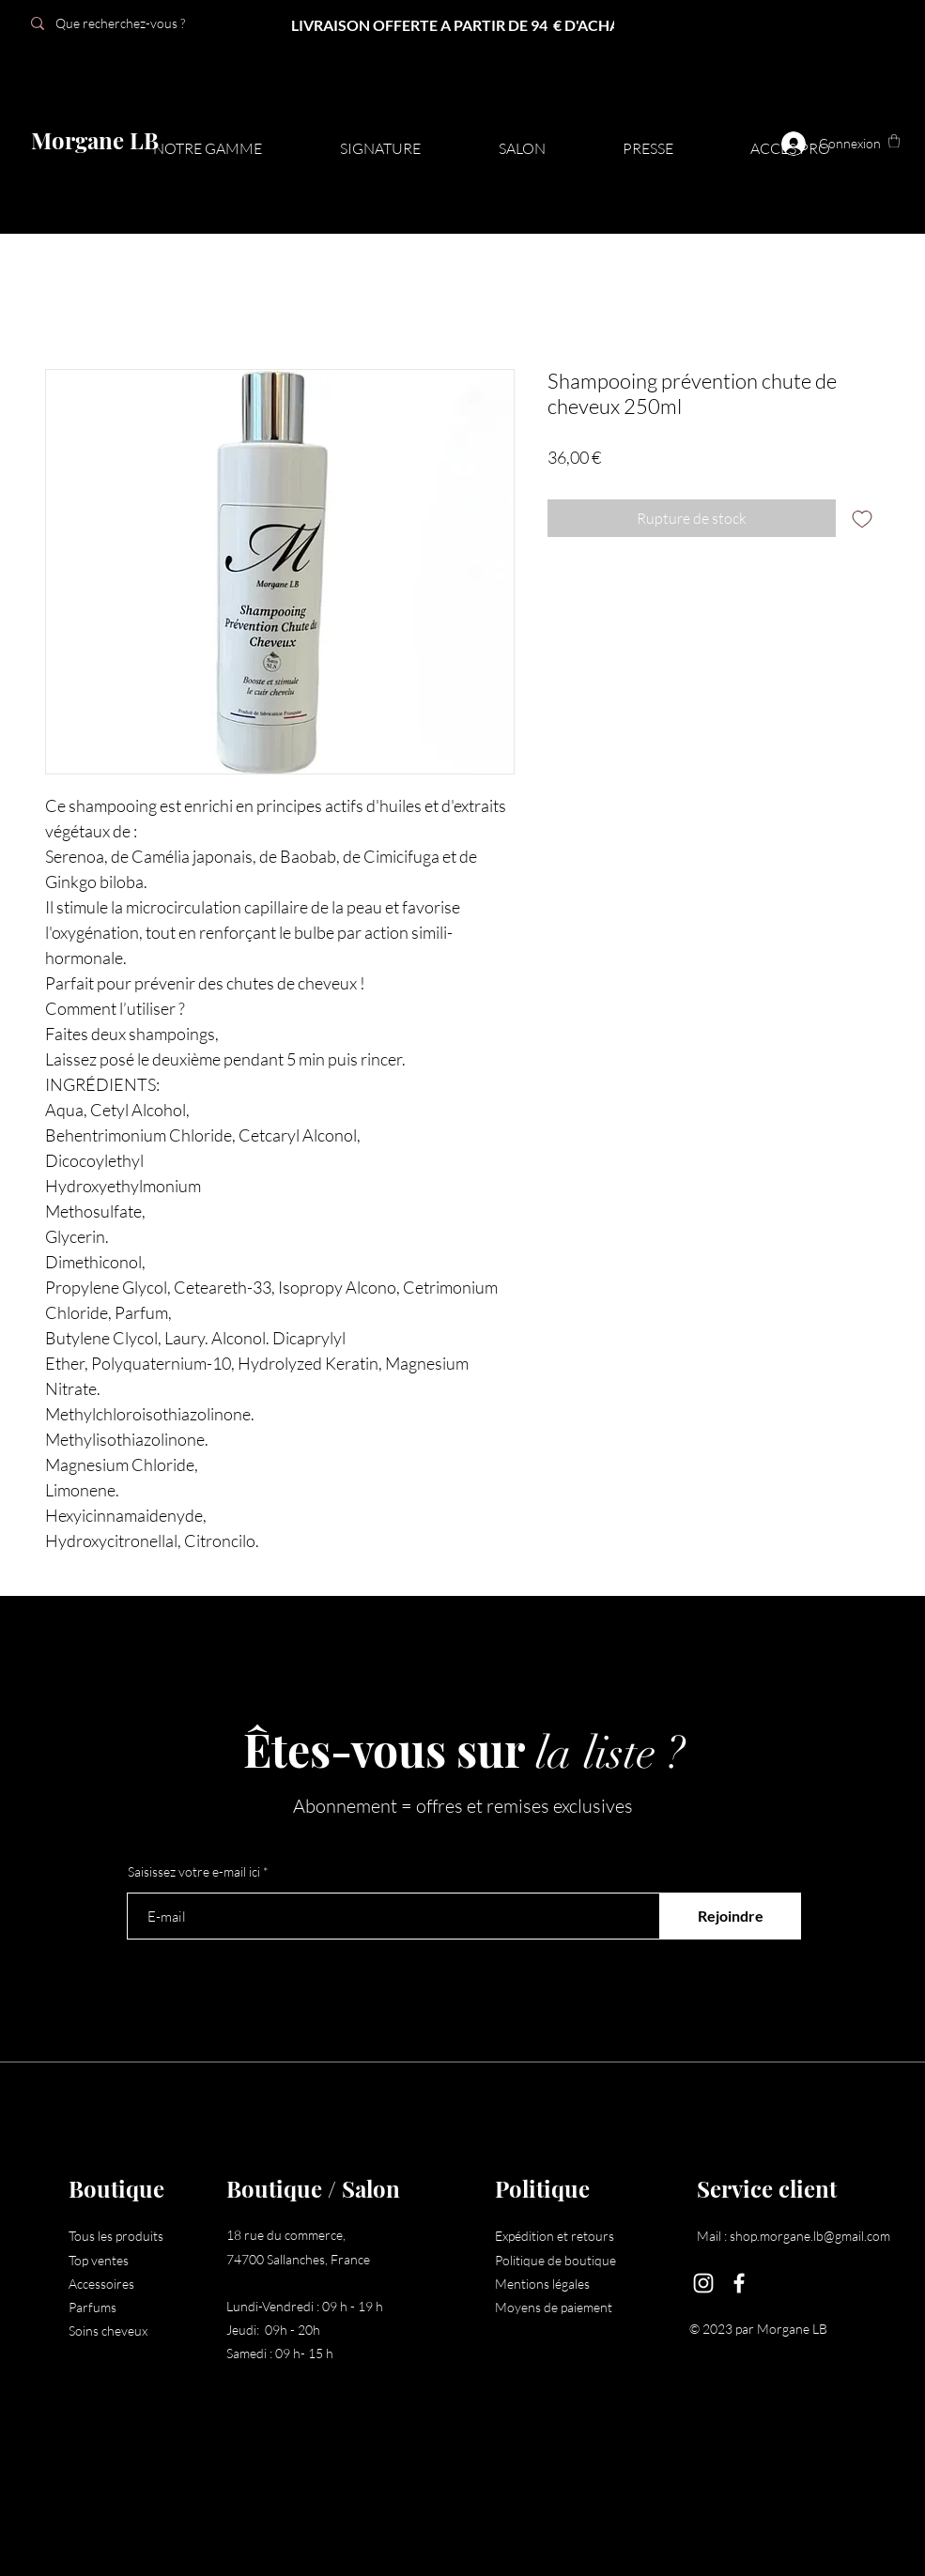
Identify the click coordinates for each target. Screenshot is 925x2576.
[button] (894, 140)
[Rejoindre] (730, 1916)
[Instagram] (703, 2283)
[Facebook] (739, 2283)
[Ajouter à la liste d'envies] (862, 518)
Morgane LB (95, 140)
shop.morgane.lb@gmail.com (810, 2236)
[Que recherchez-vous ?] (152, 23)
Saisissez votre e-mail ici (194, 1871)
